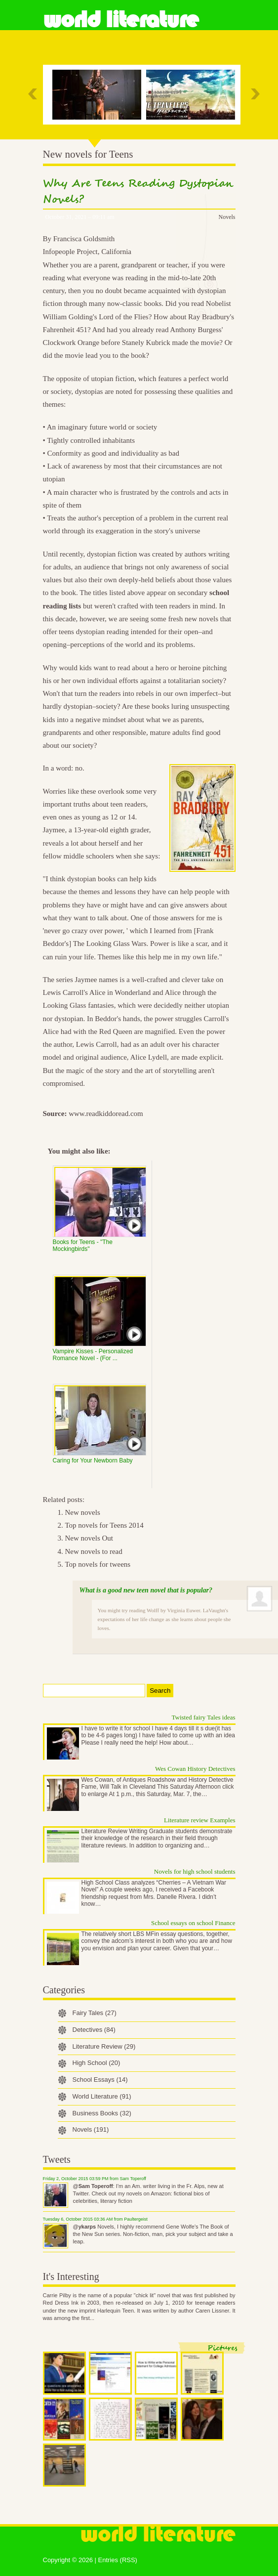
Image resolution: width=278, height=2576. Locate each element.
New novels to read (93, 1551)
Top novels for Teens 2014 (104, 1525)
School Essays (100, 2079)
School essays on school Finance (193, 1923)
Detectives (94, 2029)
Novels (227, 217)
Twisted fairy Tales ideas (204, 1717)
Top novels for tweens (98, 1564)
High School (96, 2062)
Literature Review (104, 2046)
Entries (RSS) (117, 2560)
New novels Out (89, 1538)
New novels (82, 1512)
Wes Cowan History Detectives (195, 1768)
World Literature (121, 20)
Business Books (102, 2113)
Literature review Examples (199, 1820)
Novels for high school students (195, 1871)
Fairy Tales (95, 2013)
